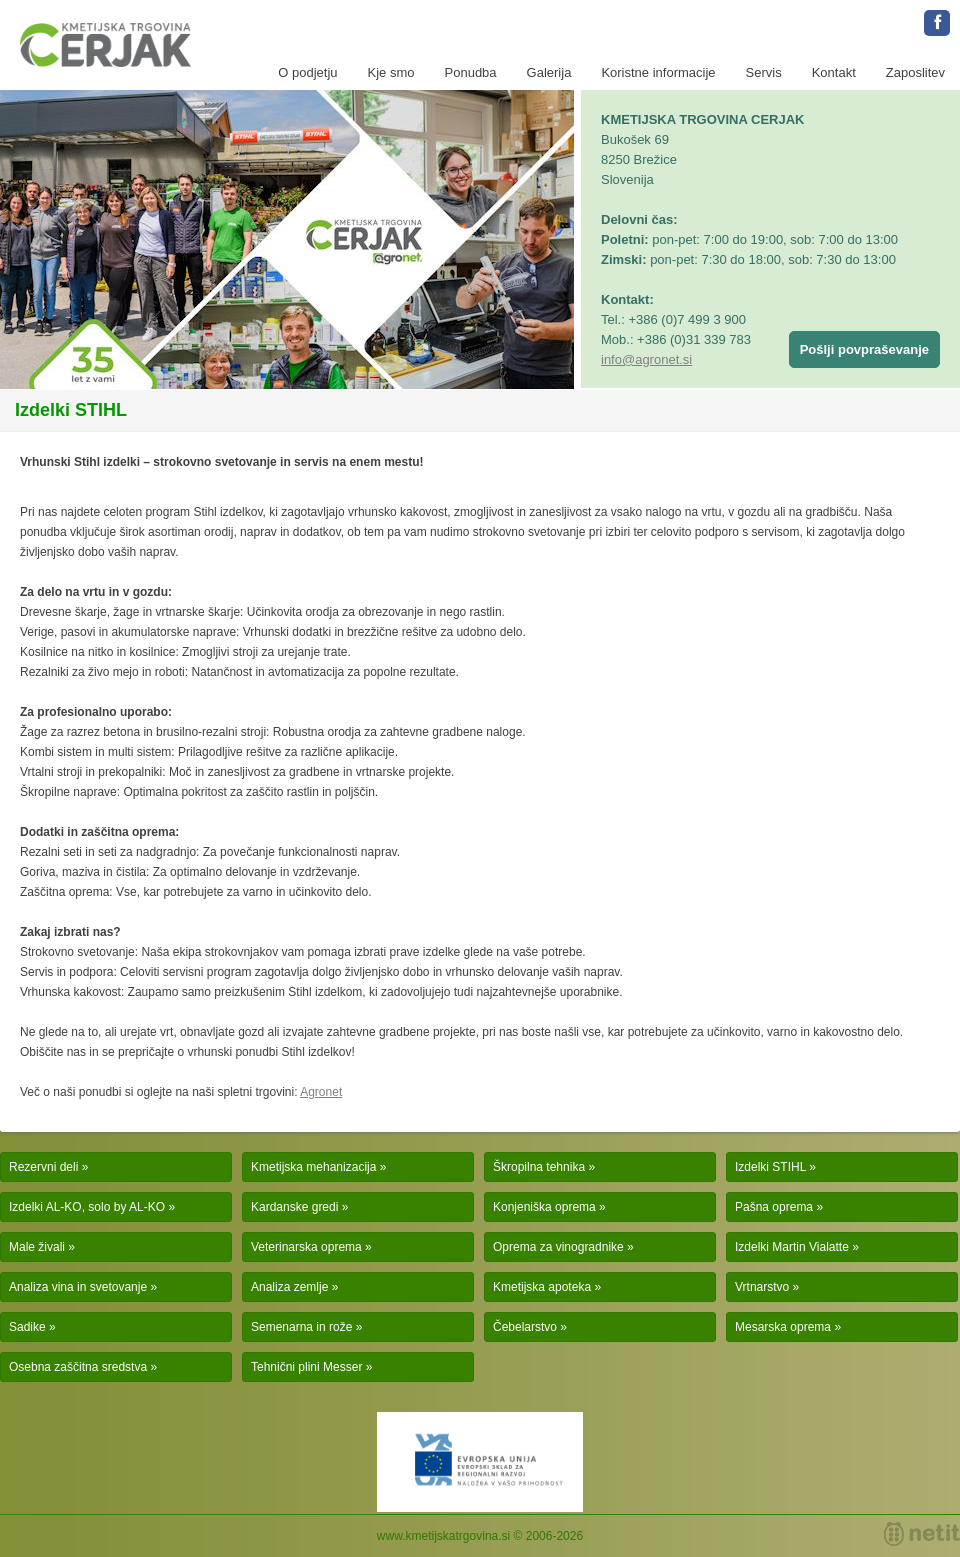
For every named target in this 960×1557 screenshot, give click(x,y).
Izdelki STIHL (770, 1167)
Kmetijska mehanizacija (313, 1167)
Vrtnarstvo (762, 1287)
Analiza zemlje (289, 1287)
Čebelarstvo (525, 1327)
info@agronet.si (646, 359)
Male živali (37, 1247)
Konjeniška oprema (544, 1207)
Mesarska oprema (783, 1327)
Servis (764, 72)
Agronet (321, 1092)
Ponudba (471, 72)
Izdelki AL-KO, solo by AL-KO (87, 1207)
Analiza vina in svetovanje (78, 1287)
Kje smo (391, 72)
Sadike (27, 1327)
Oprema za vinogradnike (558, 1247)
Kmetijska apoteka (542, 1287)
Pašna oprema (774, 1207)
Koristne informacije (658, 72)
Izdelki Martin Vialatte (792, 1247)
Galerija (549, 72)
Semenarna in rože (301, 1327)
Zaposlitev (915, 72)
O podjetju (307, 72)
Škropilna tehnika (539, 1167)
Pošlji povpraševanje (864, 349)
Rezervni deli (43, 1167)
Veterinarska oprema (306, 1247)
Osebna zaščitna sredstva (78, 1367)
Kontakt (834, 72)
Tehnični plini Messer (306, 1367)
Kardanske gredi (294, 1207)
